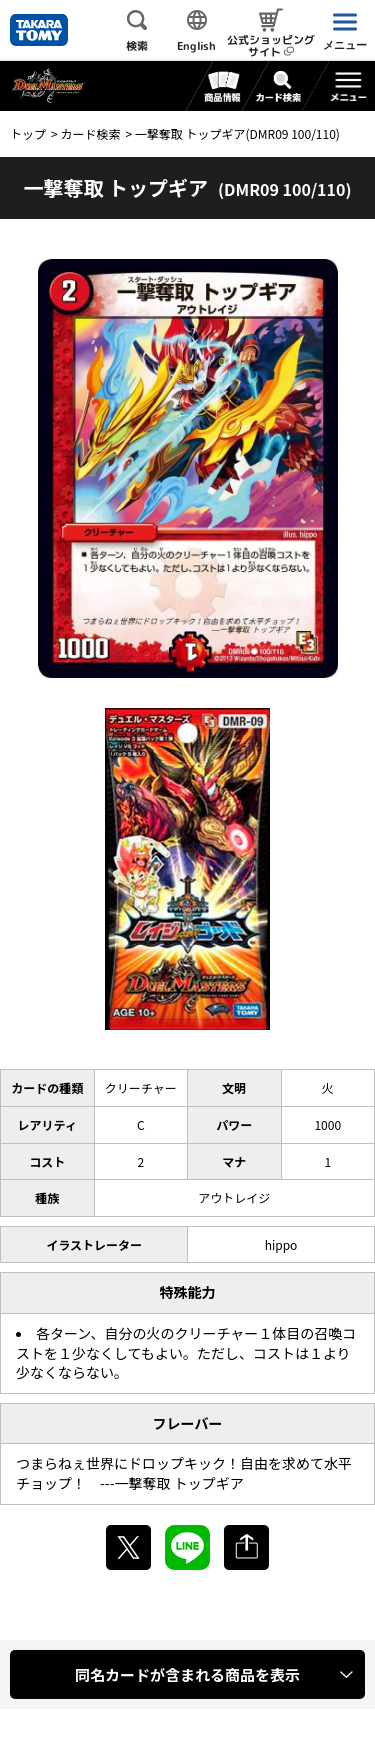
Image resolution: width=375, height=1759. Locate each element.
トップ (28, 133)
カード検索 (90, 133)
